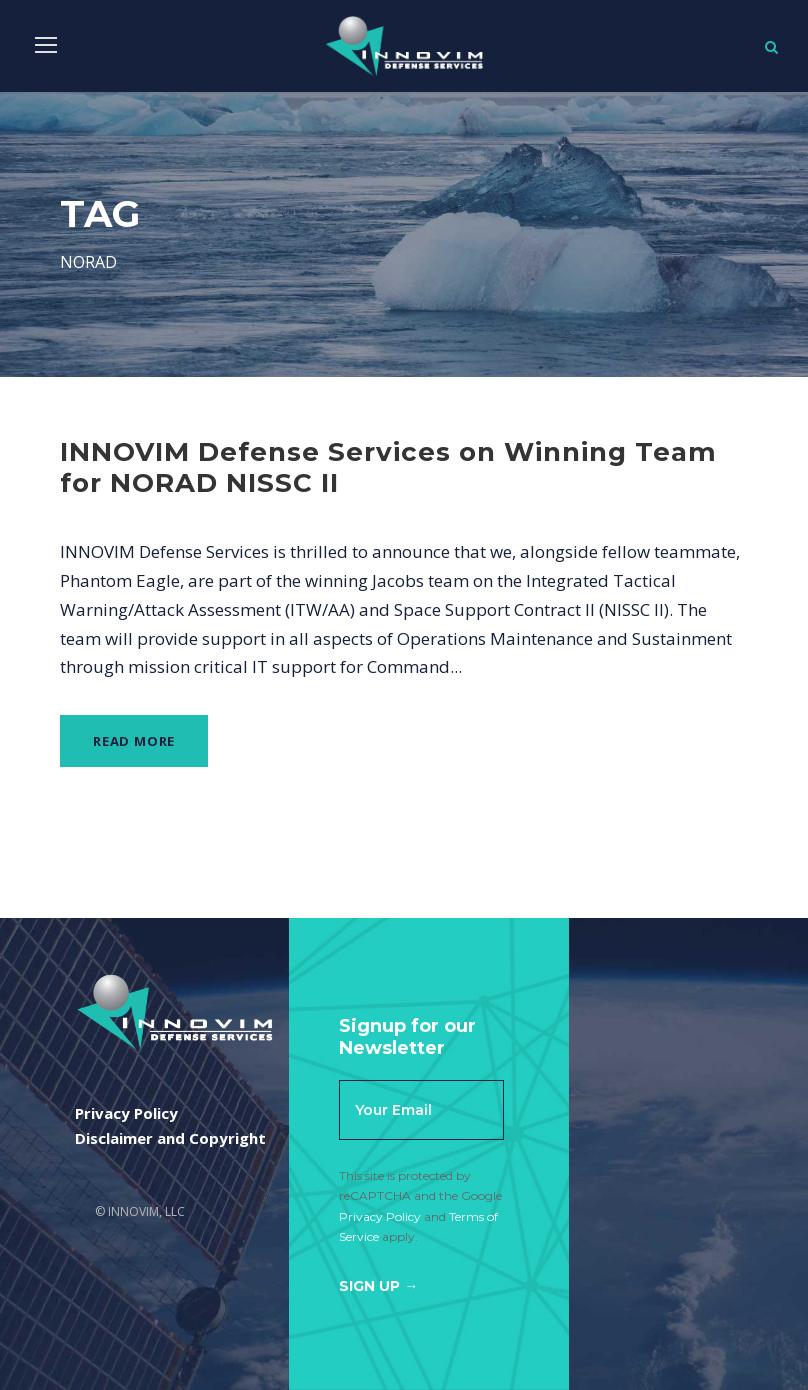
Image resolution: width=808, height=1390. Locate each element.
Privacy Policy (380, 1216)
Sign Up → (378, 1286)
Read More (134, 741)
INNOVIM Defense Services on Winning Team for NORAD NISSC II (388, 467)
